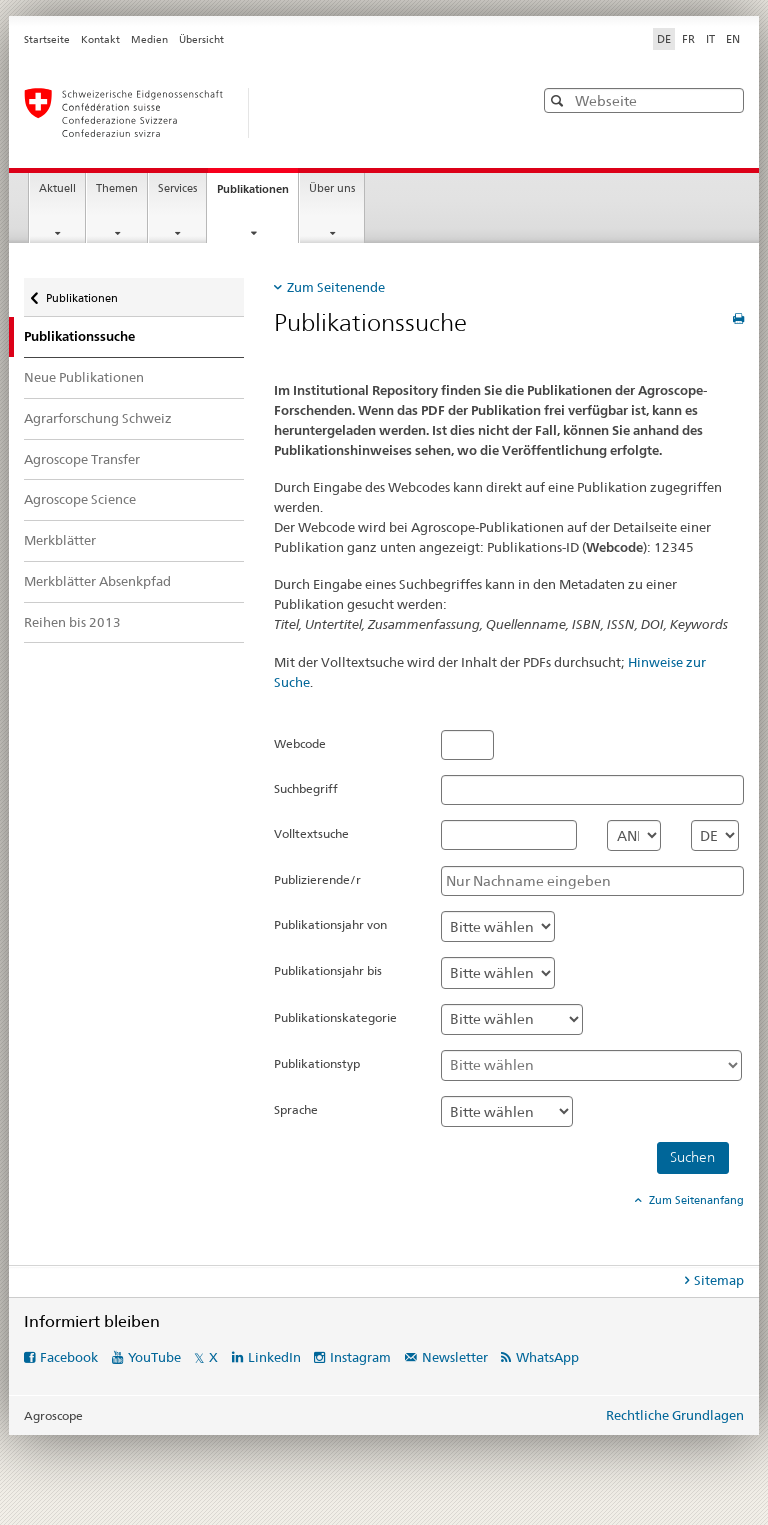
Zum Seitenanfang (695, 1200)
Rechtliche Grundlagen (675, 1415)
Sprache (296, 1109)
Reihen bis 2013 (72, 622)
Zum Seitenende (336, 287)
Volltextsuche (311, 833)
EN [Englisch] (733, 39)
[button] (559, 100)
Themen (117, 188)
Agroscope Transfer (82, 459)
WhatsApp (547, 1357)
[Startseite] (259, 113)
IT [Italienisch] (710, 39)
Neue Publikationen (84, 377)
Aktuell (57, 188)
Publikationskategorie (335, 1017)
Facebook (69, 1357)
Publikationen (257, 194)
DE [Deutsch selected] (664, 39)
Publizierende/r (317, 879)
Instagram (360, 1357)
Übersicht (201, 39)
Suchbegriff (306, 788)
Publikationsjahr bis (328, 970)
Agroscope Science (80, 499)
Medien (149, 39)
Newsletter (455, 1357)
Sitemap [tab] (719, 1280)
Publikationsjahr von (330, 924)
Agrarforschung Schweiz (98, 418)
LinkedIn (274, 1357)
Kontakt (100, 39)
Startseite (47, 39)
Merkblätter (60, 540)
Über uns (332, 188)
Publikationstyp (317, 1063)
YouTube (154, 1357)
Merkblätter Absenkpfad (97, 581)
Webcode (300, 743)
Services (177, 188)
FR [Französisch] (688, 39)
